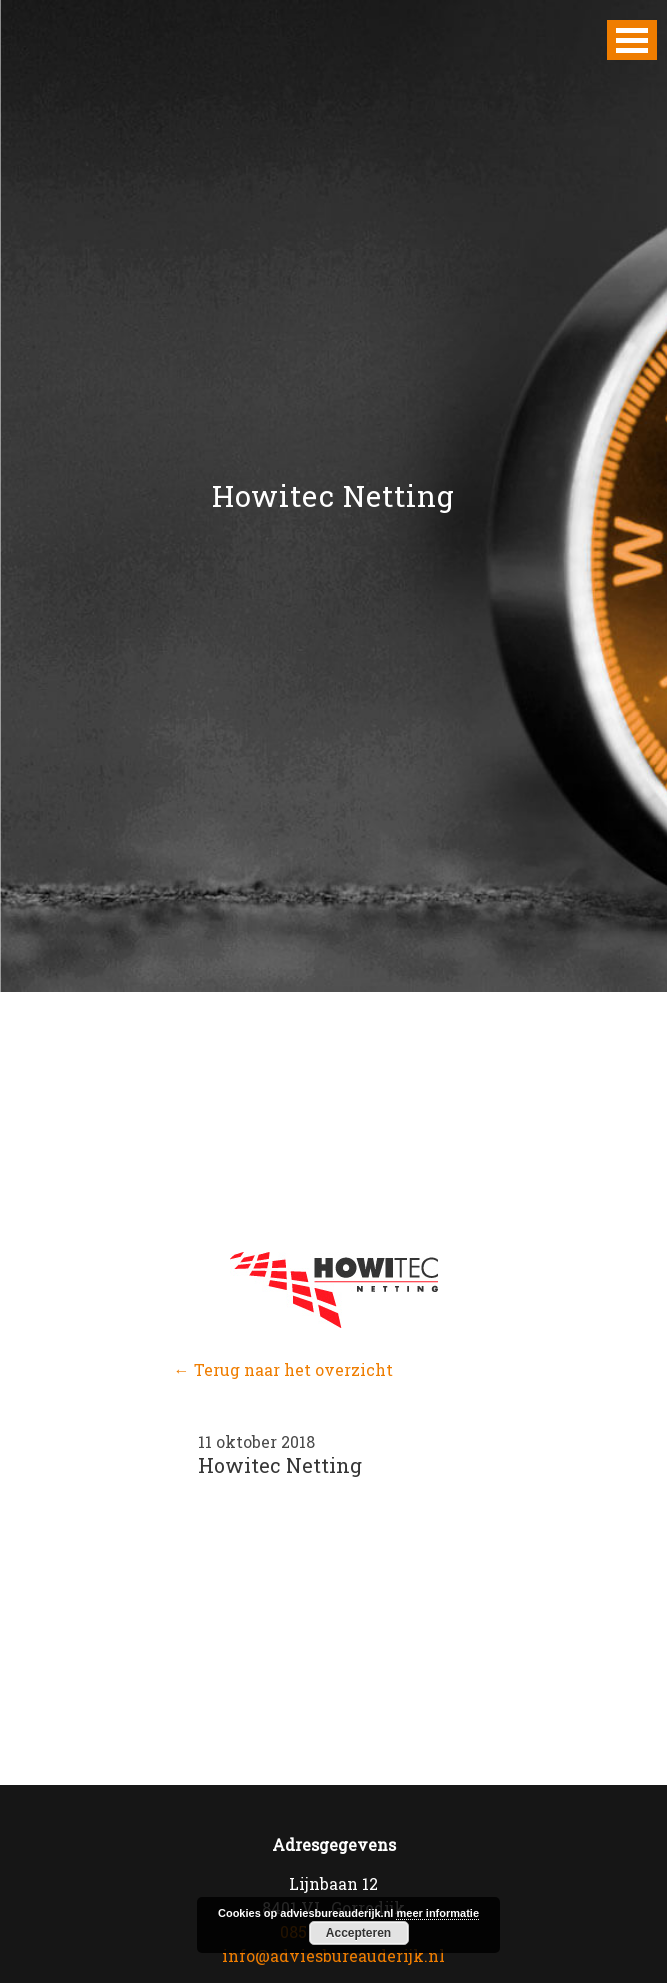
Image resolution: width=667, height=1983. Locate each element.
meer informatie (437, 1913)
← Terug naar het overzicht (283, 1369)
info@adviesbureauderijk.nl (333, 1955)
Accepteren (358, 1933)
